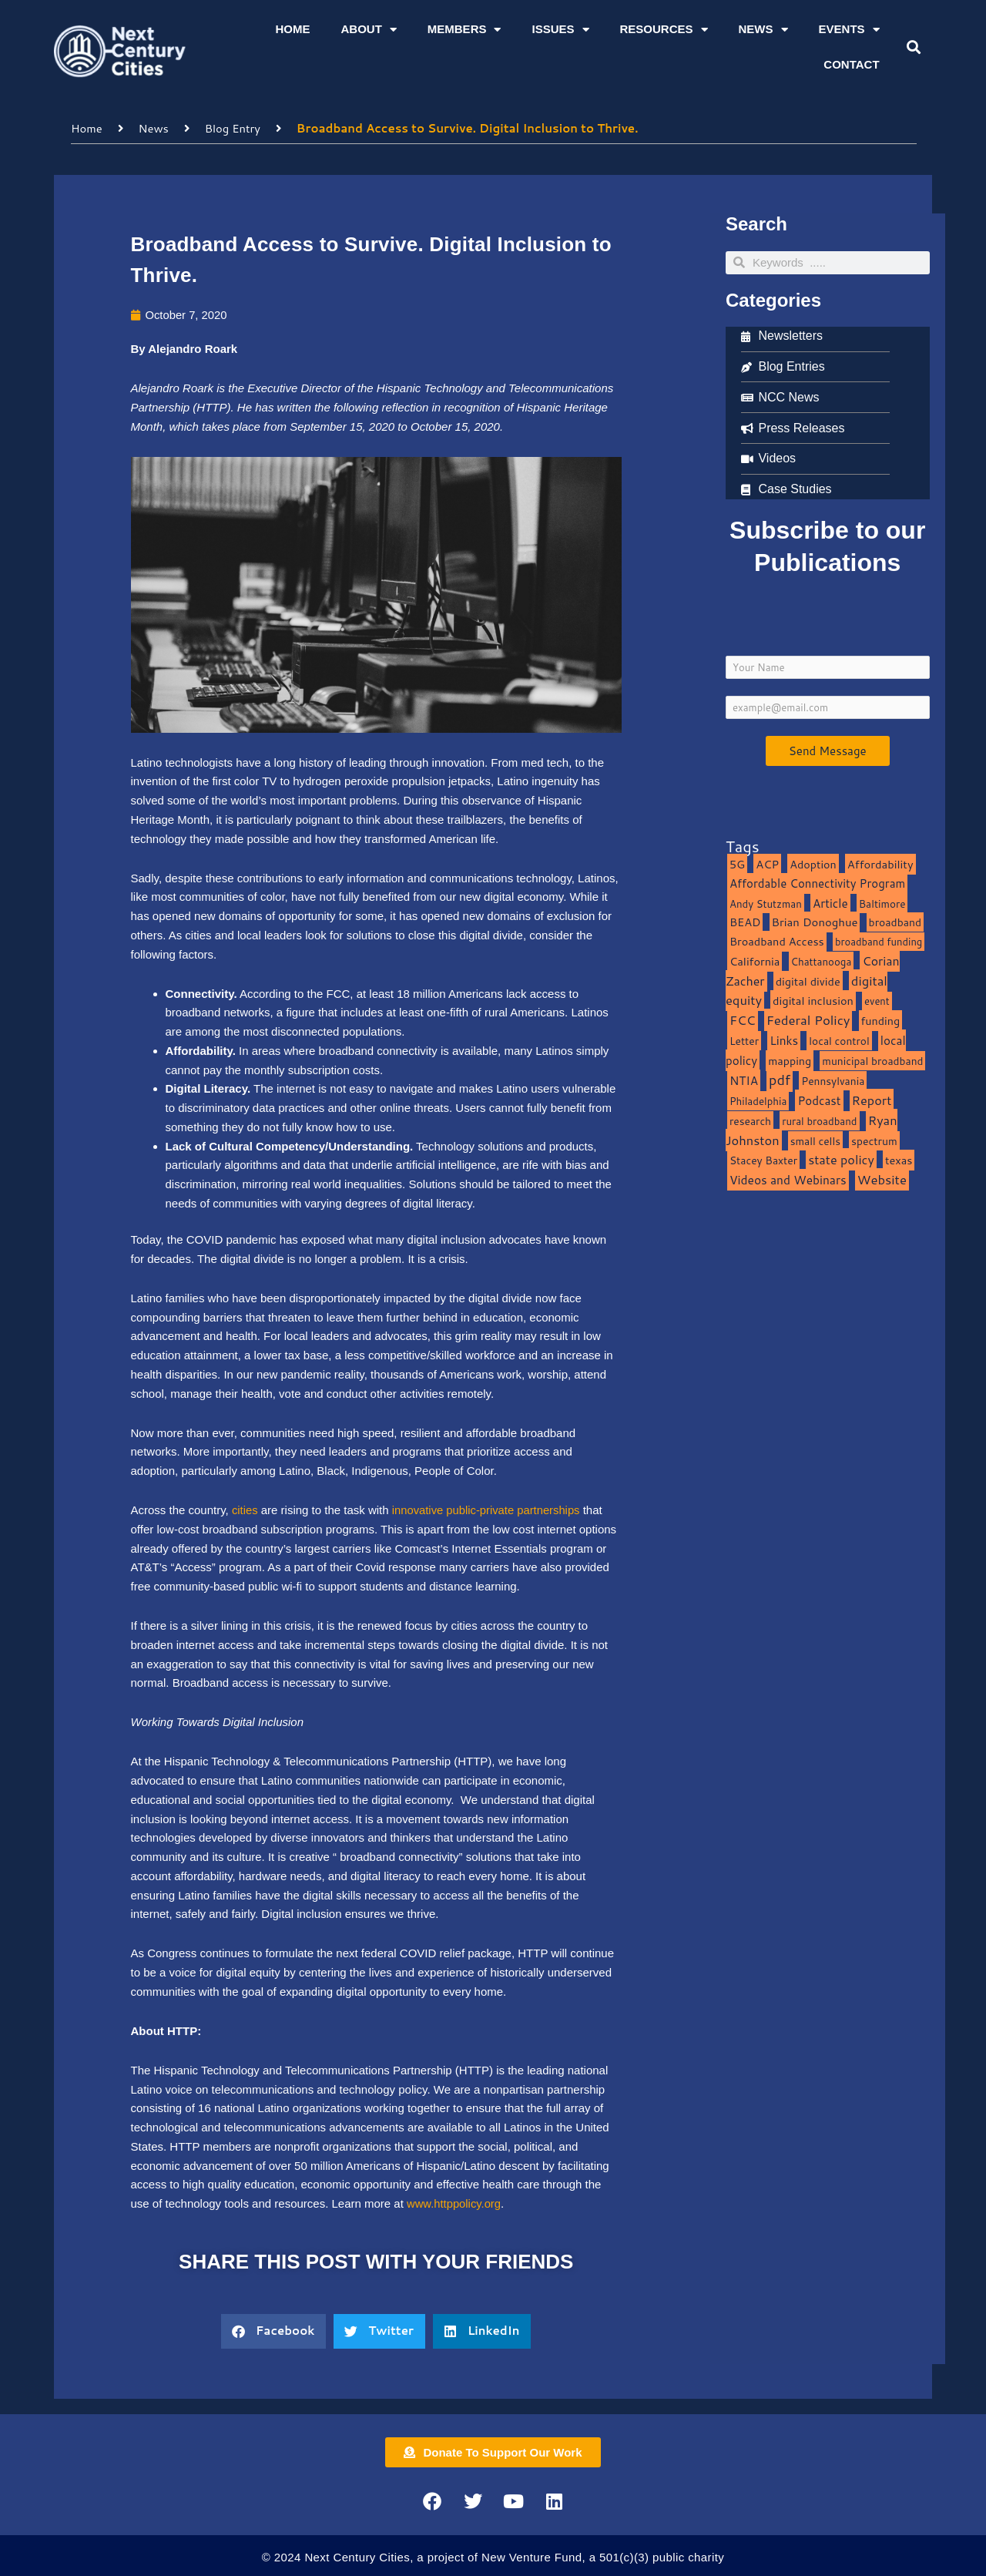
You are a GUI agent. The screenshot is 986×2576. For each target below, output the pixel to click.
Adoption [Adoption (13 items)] (813, 863)
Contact (851, 64)
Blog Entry (234, 127)
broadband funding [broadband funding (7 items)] (878, 941)
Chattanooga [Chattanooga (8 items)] (821, 960)
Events (849, 29)
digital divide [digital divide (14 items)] (808, 980)
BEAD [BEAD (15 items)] (745, 922)
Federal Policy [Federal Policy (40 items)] (808, 1019)
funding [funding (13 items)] (880, 1020)
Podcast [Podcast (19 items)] (818, 1099)
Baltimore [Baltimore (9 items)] (882, 902)
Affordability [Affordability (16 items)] (880, 863)
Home (292, 28)
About (368, 29)
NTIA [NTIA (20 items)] (743, 1080)
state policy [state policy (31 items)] (841, 1159)
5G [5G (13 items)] (737, 863)
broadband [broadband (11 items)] (895, 922)
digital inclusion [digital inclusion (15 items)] (813, 1000)
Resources (664, 29)
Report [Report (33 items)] (872, 1099)
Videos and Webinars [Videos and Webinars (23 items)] (788, 1178)
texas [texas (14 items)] (898, 1160)
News (763, 29)
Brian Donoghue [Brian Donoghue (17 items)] (815, 922)
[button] (913, 47)
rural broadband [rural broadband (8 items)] (819, 1120)
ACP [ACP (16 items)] (767, 863)
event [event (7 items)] (877, 1001)
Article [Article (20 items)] (830, 902)
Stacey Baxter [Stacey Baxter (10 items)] (763, 1160)
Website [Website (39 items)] (882, 1178)
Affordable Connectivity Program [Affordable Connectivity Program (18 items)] (817, 883)
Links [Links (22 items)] (784, 1039)
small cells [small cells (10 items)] (815, 1140)
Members (464, 29)
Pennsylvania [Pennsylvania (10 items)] (832, 1080)
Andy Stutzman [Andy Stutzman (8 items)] (765, 902)
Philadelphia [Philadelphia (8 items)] (757, 1100)
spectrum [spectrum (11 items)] (874, 1140)
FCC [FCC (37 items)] (742, 1019)
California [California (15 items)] (754, 960)
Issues (560, 29)
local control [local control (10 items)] (839, 1040)
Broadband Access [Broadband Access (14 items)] (776, 940)
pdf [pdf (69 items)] (779, 1080)
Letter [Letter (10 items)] (744, 1040)
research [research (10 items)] (750, 1120)
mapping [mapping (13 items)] (789, 1060)
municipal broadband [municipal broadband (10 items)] (872, 1060)
